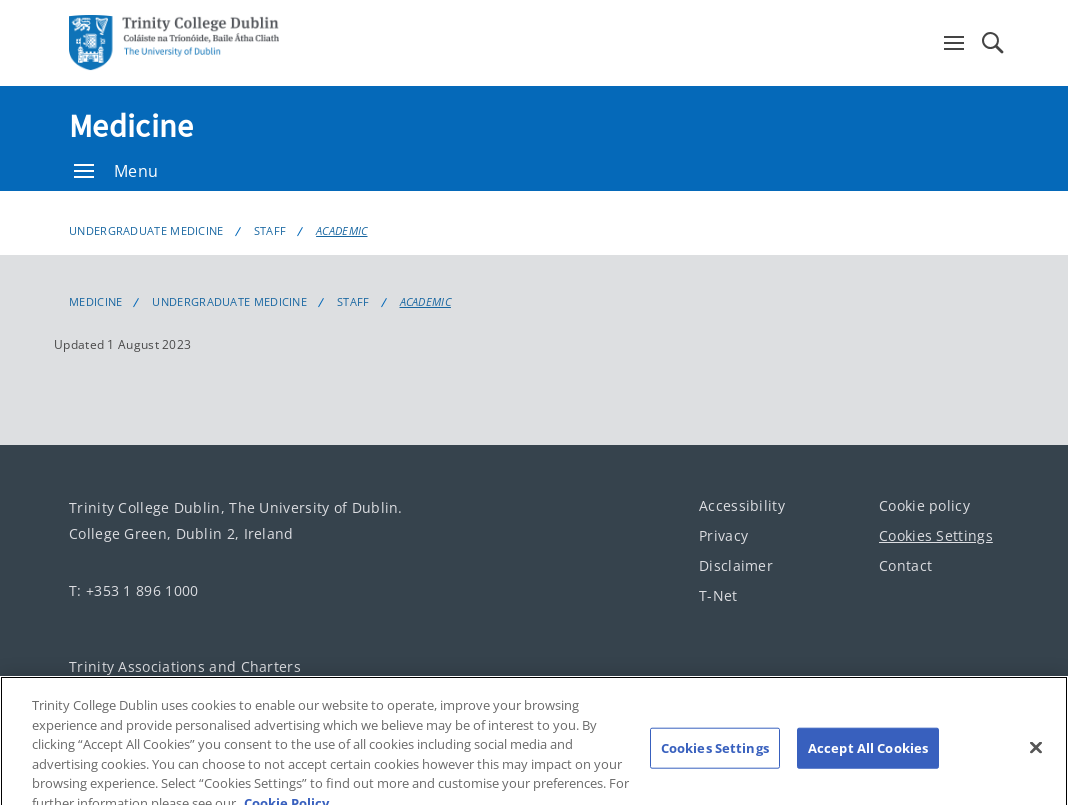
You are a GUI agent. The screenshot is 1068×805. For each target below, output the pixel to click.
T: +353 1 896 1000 (133, 590)
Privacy (723, 535)
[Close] (1036, 757)
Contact (905, 565)
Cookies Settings (936, 535)
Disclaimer (736, 565)
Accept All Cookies (868, 757)
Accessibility (742, 505)
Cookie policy (924, 505)
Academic (341, 230)
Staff (270, 230)
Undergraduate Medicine (146, 230)
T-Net (718, 595)
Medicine (131, 126)
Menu (116, 171)
